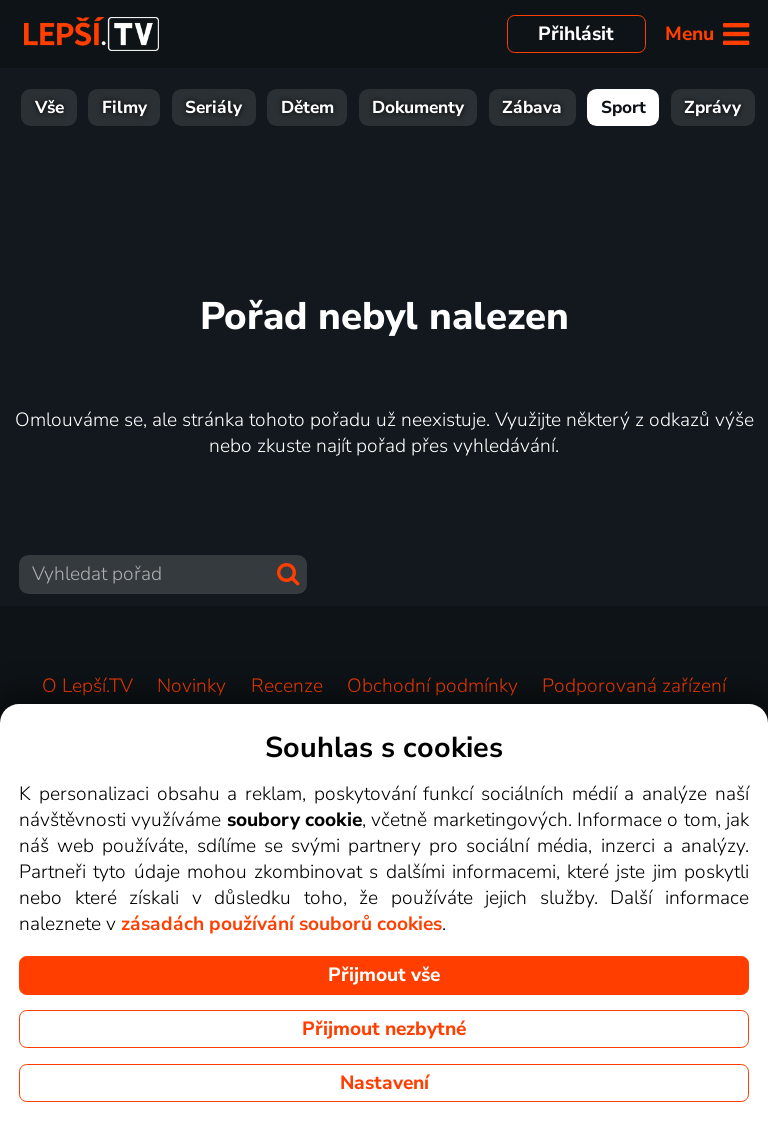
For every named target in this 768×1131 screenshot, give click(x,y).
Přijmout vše (384, 975)
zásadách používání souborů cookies (281, 924)
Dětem (144, 107)
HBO (727, 107)
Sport (460, 107)
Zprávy (549, 107)
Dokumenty (255, 107)
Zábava (369, 107)
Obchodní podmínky (432, 686)
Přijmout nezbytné (384, 1029)
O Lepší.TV (87, 686)
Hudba (643, 107)
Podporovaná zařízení (634, 686)
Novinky (191, 686)
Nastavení (384, 1083)
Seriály (50, 107)
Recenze (287, 686)
